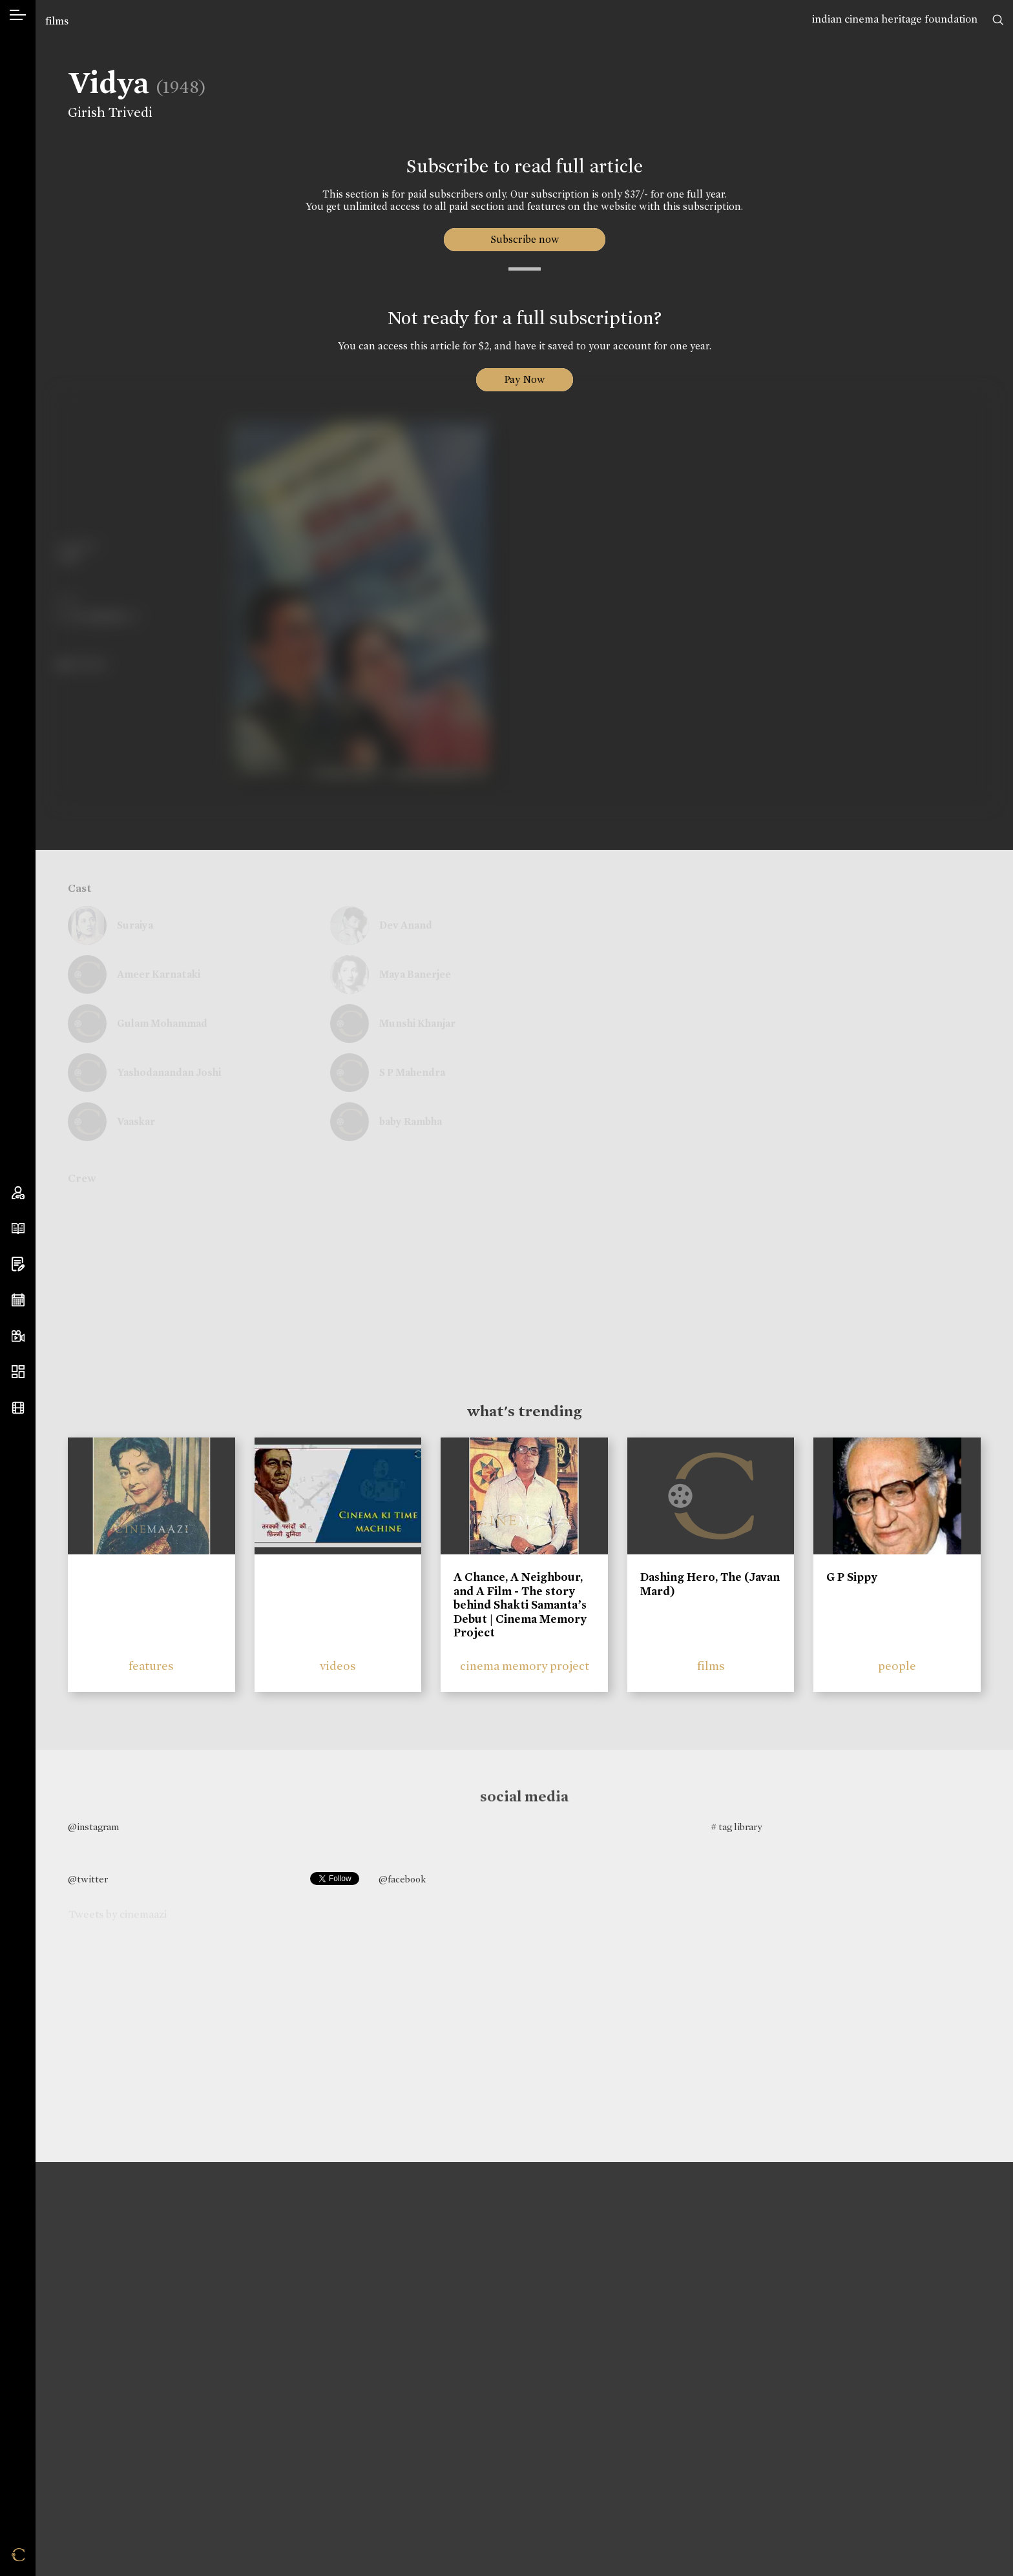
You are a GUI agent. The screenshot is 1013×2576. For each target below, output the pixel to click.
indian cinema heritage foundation (894, 19)
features (151, 1665)
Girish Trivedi (108, 112)
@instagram (93, 1827)
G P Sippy (851, 1577)
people (897, 1665)
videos (338, 1665)
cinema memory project (524, 1665)
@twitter (88, 1879)
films (56, 21)
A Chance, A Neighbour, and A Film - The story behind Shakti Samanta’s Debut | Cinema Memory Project (520, 1605)
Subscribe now (524, 239)
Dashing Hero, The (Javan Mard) (710, 1584)
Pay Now (524, 379)
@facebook (402, 1879)
